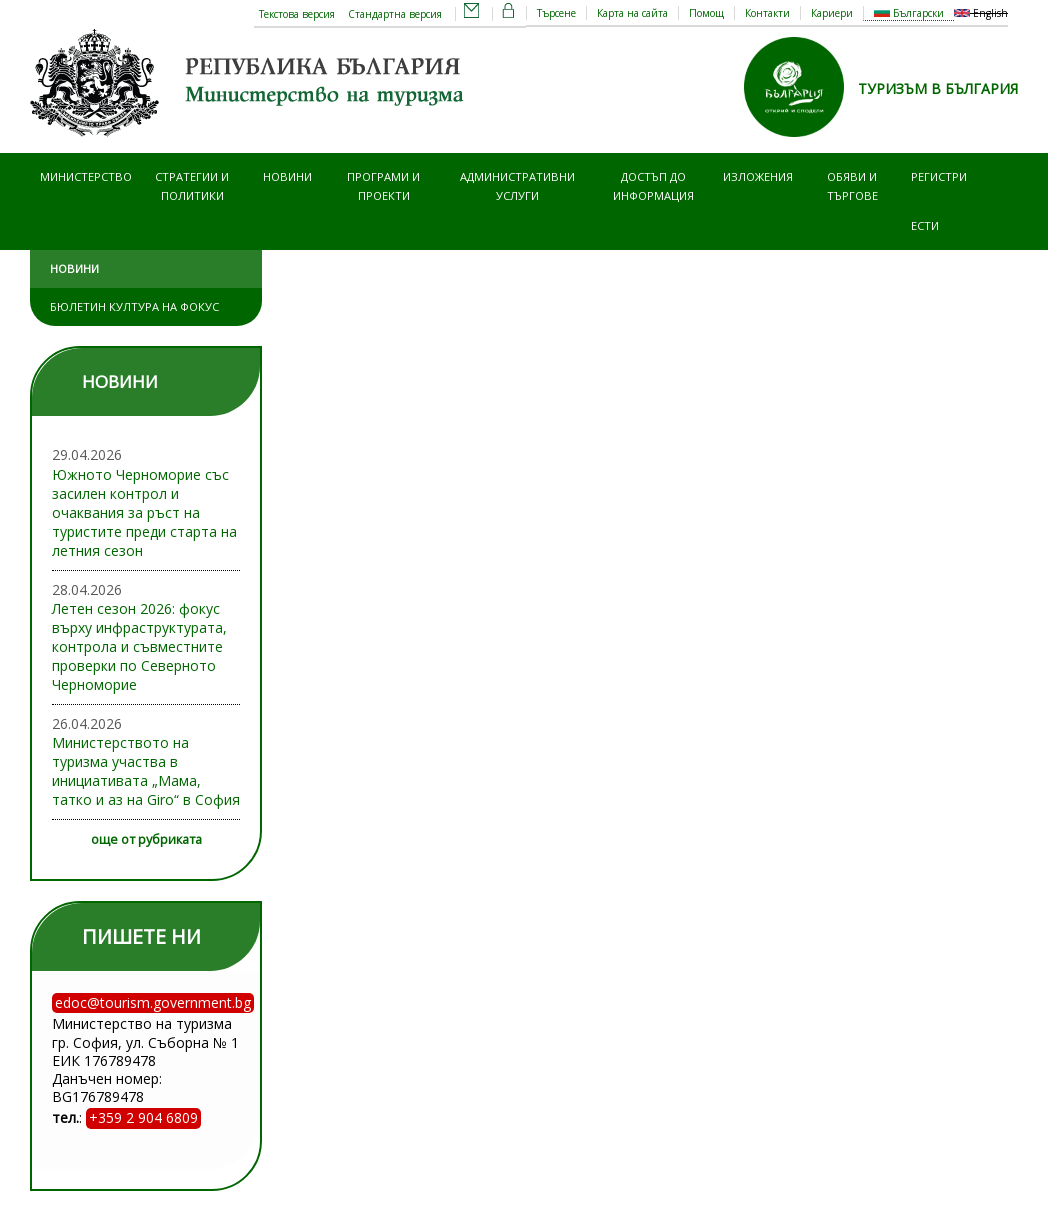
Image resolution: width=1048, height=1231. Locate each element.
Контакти (767, 13)
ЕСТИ (925, 225)
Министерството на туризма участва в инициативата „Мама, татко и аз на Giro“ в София (146, 771)
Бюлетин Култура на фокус (134, 306)
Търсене (556, 13)
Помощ (706, 13)
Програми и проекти (383, 185)
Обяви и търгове (852, 185)
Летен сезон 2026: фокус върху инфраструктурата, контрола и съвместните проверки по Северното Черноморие (139, 646)
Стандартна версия (395, 14)
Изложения (758, 176)
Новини (287, 176)
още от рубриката (146, 839)
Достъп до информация (653, 185)
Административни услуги (517, 185)
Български (909, 13)
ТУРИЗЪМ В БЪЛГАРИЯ (938, 88)
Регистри (939, 176)
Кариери (832, 13)
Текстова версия (297, 14)
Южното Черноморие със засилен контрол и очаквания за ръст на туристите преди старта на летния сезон (144, 512)
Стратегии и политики (192, 185)
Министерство (86, 176)
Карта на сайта (632, 13)
